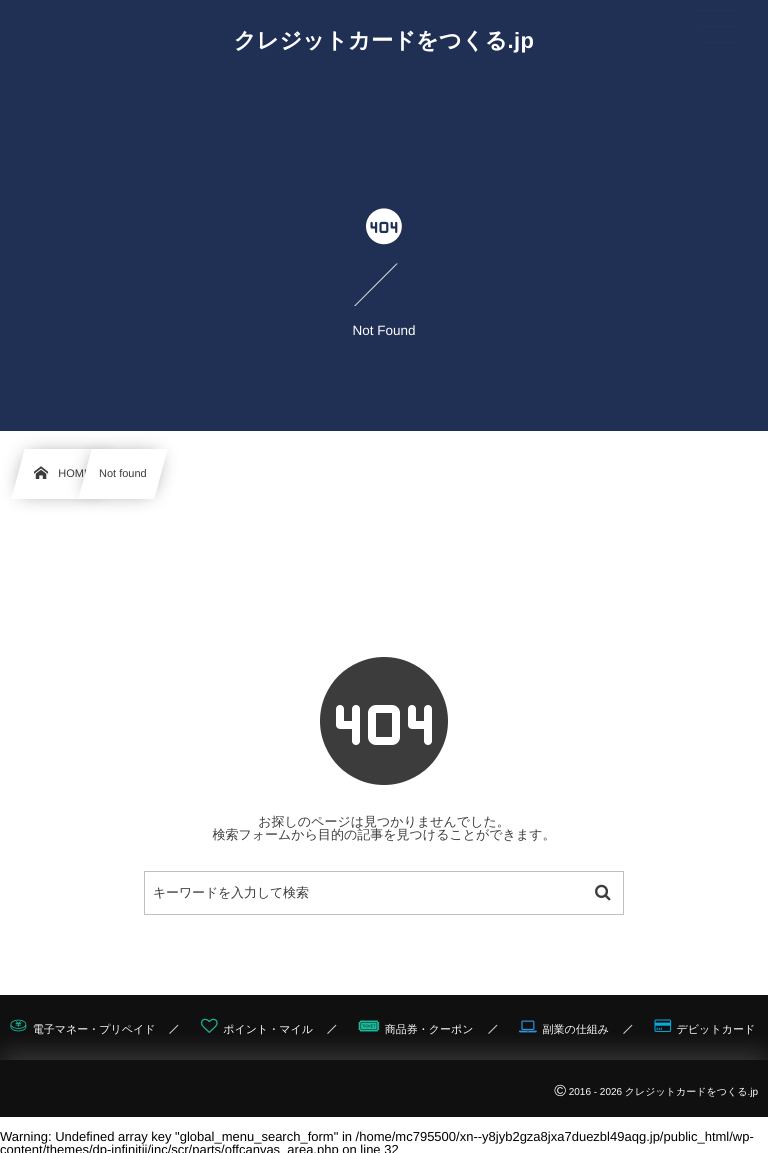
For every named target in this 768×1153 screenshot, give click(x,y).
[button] (715, 27)
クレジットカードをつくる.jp (384, 41)
